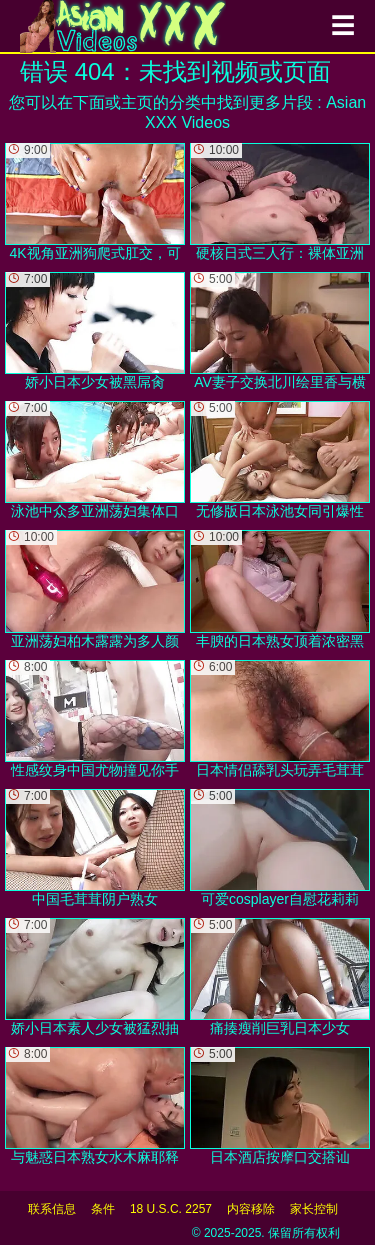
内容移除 (251, 1209)
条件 (103, 1209)
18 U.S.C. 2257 (171, 1209)
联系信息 (52, 1209)
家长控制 (314, 1209)
